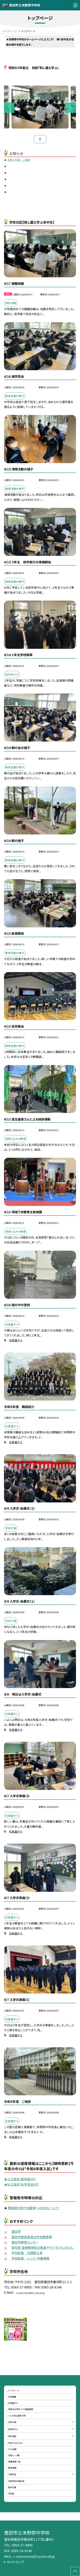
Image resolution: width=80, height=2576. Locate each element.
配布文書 (12, 2487)
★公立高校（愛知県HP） (20, 2179)
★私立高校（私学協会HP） (21, 2184)
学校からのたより (15, 2442)
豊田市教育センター (24, 2242)
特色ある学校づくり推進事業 (20, 2409)
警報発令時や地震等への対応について (33, 2208)
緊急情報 (12, 2467)
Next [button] (71, 107)
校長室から (15, 1340)
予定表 (11, 2493)
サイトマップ (15, 2562)
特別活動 (12, 2436)
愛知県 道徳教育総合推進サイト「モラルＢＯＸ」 (42, 2247)
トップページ (13, 2390)
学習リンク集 (13, 2455)
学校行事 (12, 2422)
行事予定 (12, 2474)
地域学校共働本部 (16, 2481)
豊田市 (16, 2231)
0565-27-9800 (22, 2545)
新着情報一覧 (14, 2461)
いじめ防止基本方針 (17, 2415)
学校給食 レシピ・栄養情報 (30, 2258)
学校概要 (12, 2396)
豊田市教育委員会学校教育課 (31, 2237)
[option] (40, 107)
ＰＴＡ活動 (12, 2449)
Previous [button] (9, 107)
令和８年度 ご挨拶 (18, 160)
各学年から (13, 2429)
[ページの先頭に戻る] (75, 2571)
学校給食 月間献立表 (26, 2253)
